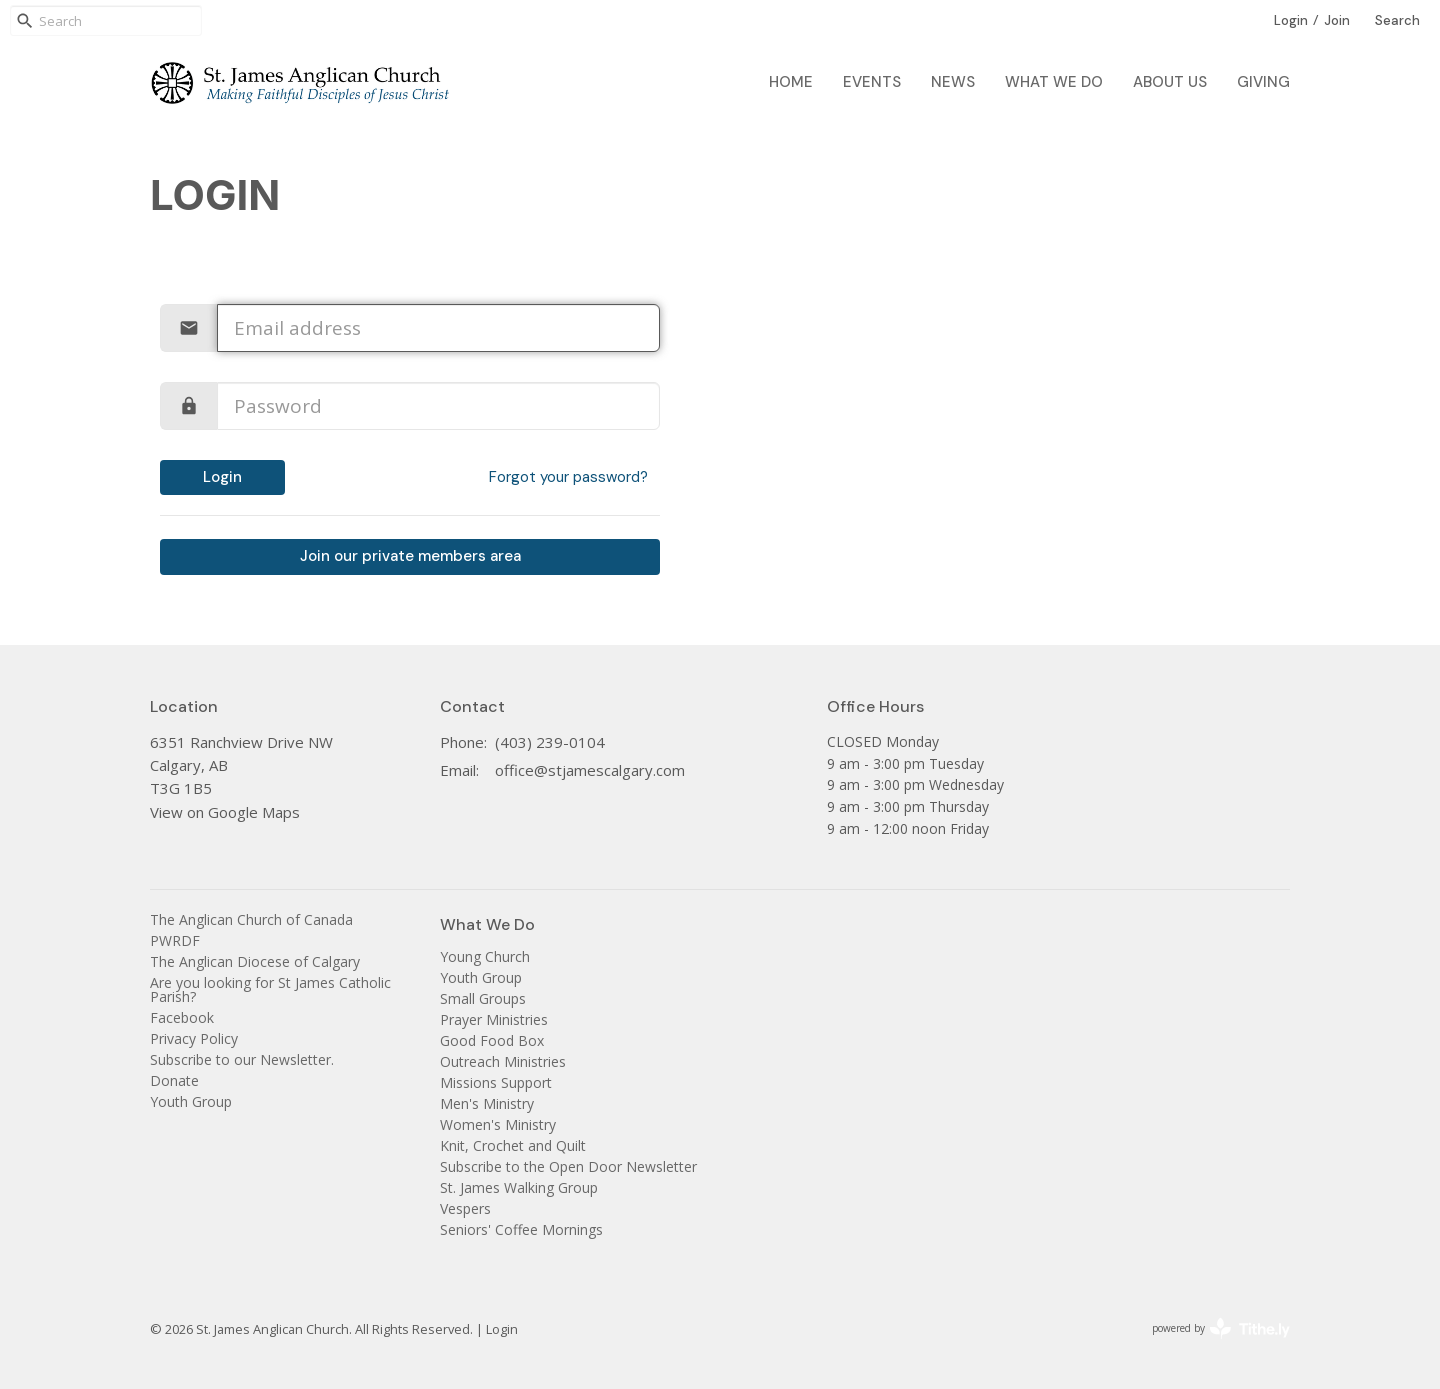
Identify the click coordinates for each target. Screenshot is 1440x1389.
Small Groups (483, 998)
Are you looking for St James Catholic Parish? (270, 989)
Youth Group (191, 1101)
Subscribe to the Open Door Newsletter (568, 1166)
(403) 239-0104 (550, 742)
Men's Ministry (487, 1103)
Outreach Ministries (503, 1061)
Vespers (465, 1208)
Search (1397, 20)
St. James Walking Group (519, 1187)
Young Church (485, 956)
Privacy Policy (194, 1038)
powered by (1221, 1328)
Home (791, 82)
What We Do (1054, 82)
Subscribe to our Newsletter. (242, 1059)
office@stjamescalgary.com (590, 770)
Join (1337, 20)
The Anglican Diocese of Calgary (255, 961)
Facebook (182, 1017)
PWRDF (175, 940)
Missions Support (496, 1082)
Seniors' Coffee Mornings (521, 1229)
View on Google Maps (225, 812)
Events (872, 82)
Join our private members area (410, 556)
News (953, 82)
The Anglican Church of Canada (251, 919)
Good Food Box (492, 1040)
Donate (174, 1080)
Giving (1263, 82)
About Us (1170, 82)
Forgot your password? (568, 477)
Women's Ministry (498, 1124)
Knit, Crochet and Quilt (513, 1145)
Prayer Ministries (494, 1019)
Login (1291, 20)
